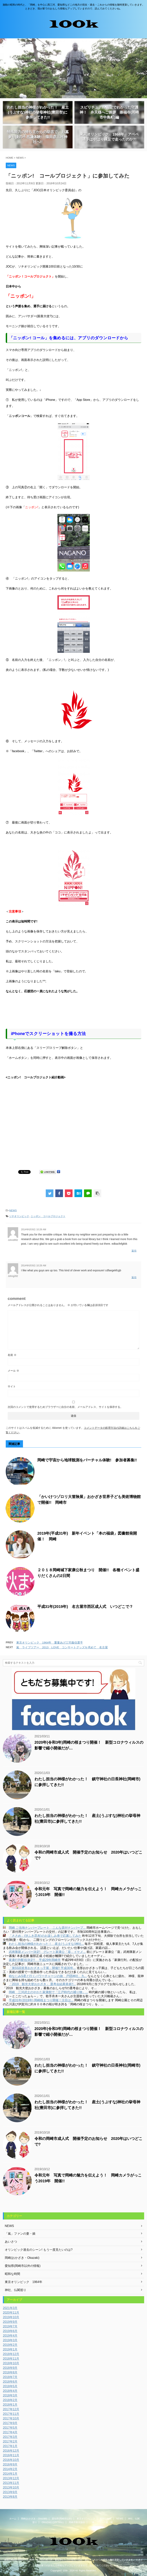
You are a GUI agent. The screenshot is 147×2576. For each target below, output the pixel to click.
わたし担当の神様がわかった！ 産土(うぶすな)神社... (46, 1943)
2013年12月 (11, 2478)
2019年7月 (10, 2326)
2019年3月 (10, 2340)
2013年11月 (11, 2483)
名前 (12, 1354)
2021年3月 (10, 2308)
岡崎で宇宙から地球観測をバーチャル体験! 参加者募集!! (87, 1460)
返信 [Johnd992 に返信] (133, 1250)
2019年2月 (10, 2344)
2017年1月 (10, 2446)
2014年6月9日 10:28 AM (33, 1229)
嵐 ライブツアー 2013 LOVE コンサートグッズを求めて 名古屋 (62, 1647)
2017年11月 (11, 2413)
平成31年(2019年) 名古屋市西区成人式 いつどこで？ (85, 1606)
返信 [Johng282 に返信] (133, 1277)
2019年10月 (11, 2317)
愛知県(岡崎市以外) (62, 2518)
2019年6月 (10, 2331)
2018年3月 (10, 2395)
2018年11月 (11, 2358)
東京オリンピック (86, 2518)
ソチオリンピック (19, 1216)
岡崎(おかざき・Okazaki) (34, 2518)
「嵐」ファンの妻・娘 (101, 2522)
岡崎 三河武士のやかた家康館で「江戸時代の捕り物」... (48, 1992)
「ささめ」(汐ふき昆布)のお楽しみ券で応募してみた (45, 1935)
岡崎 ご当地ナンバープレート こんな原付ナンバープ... (47, 1927)
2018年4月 (10, 2390)
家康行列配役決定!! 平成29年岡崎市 (35, 1960)
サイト (12, 1386)
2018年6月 (10, 2381)
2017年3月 (10, 2436)
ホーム (12, 2518)
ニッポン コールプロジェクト (48, 1216)
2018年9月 (10, 2367)
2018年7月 (10, 2377)
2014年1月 (10, 2473)
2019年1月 (10, 2349)
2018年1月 (10, 2404)
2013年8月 (10, 2496)
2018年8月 (10, 2372)
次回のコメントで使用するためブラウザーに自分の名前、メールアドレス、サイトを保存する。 (65, 1406)
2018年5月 (10, 2386)
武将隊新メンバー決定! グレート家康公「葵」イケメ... (47, 1951)
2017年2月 (10, 2441)
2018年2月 (10, 2400)
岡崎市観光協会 (77, 2522)
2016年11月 (11, 2455)
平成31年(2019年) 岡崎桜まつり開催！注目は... (41, 2000)
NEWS (13, 1210)
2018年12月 (11, 2354)
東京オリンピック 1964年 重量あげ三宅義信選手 (49, 1642)
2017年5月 (10, 2427)
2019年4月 (10, 2335)
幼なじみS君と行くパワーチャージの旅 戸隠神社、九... (48, 1976)
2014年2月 (10, 2469)
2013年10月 (11, 2487)
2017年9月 (10, 2423)
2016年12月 (11, 2450)
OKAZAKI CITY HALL (53, 2522)
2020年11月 (11, 2312)
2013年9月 (10, 2492)
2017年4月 (10, 2432)
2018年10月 (11, 2363)
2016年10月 (11, 2460)
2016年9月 (10, 2464)
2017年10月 (11, 2418)
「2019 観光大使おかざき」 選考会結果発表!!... (42, 1984)
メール (13, 1370)
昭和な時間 (105, 2518)
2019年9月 (10, 2321)
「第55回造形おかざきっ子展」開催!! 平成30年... (42, 1968)
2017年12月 (11, 2409)
